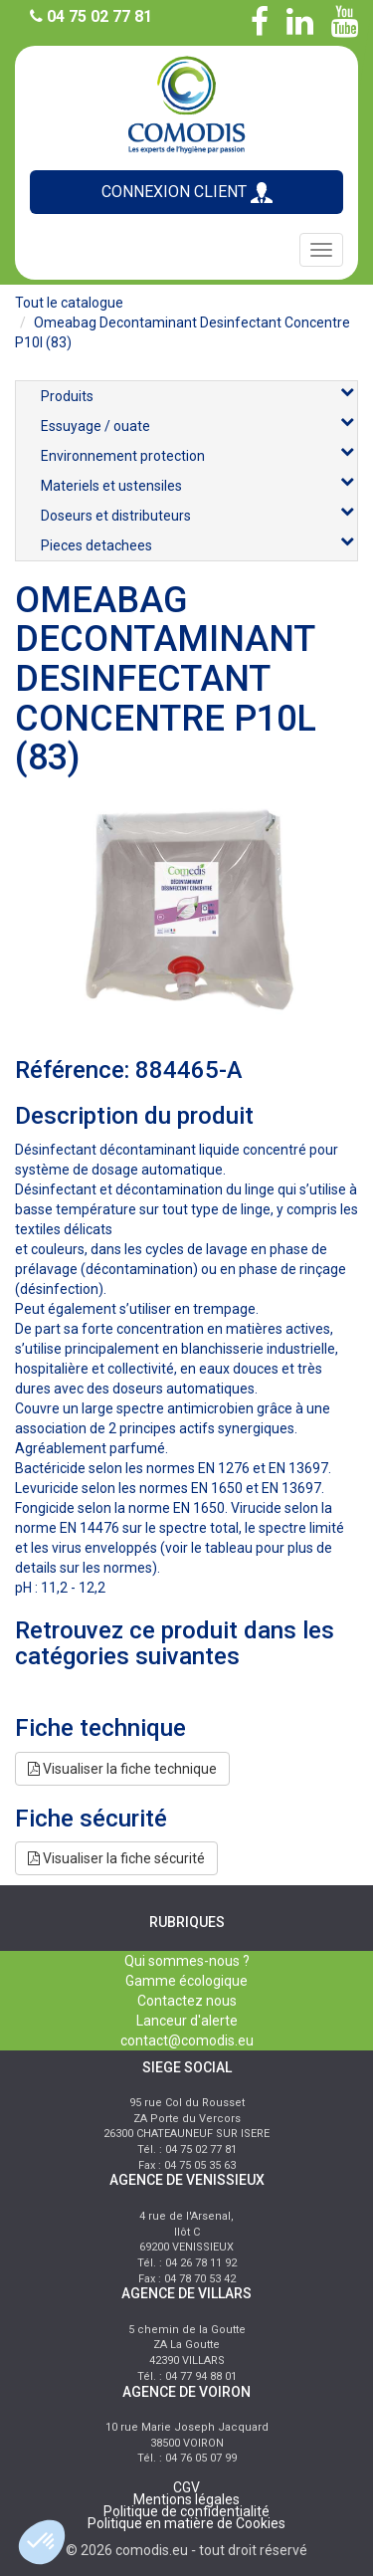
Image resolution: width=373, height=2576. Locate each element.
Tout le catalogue (69, 303)
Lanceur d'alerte (187, 2021)
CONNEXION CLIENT (187, 192)
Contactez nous (187, 2001)
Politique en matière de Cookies (186, 2523)
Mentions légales (186, 2499)
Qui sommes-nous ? (187, 1961)
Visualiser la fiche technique (122, 1769)
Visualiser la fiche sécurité (116, 1858)
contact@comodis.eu (187, 2040)
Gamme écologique (186, 1981)
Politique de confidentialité (186, 2511)
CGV (186, 2487)
